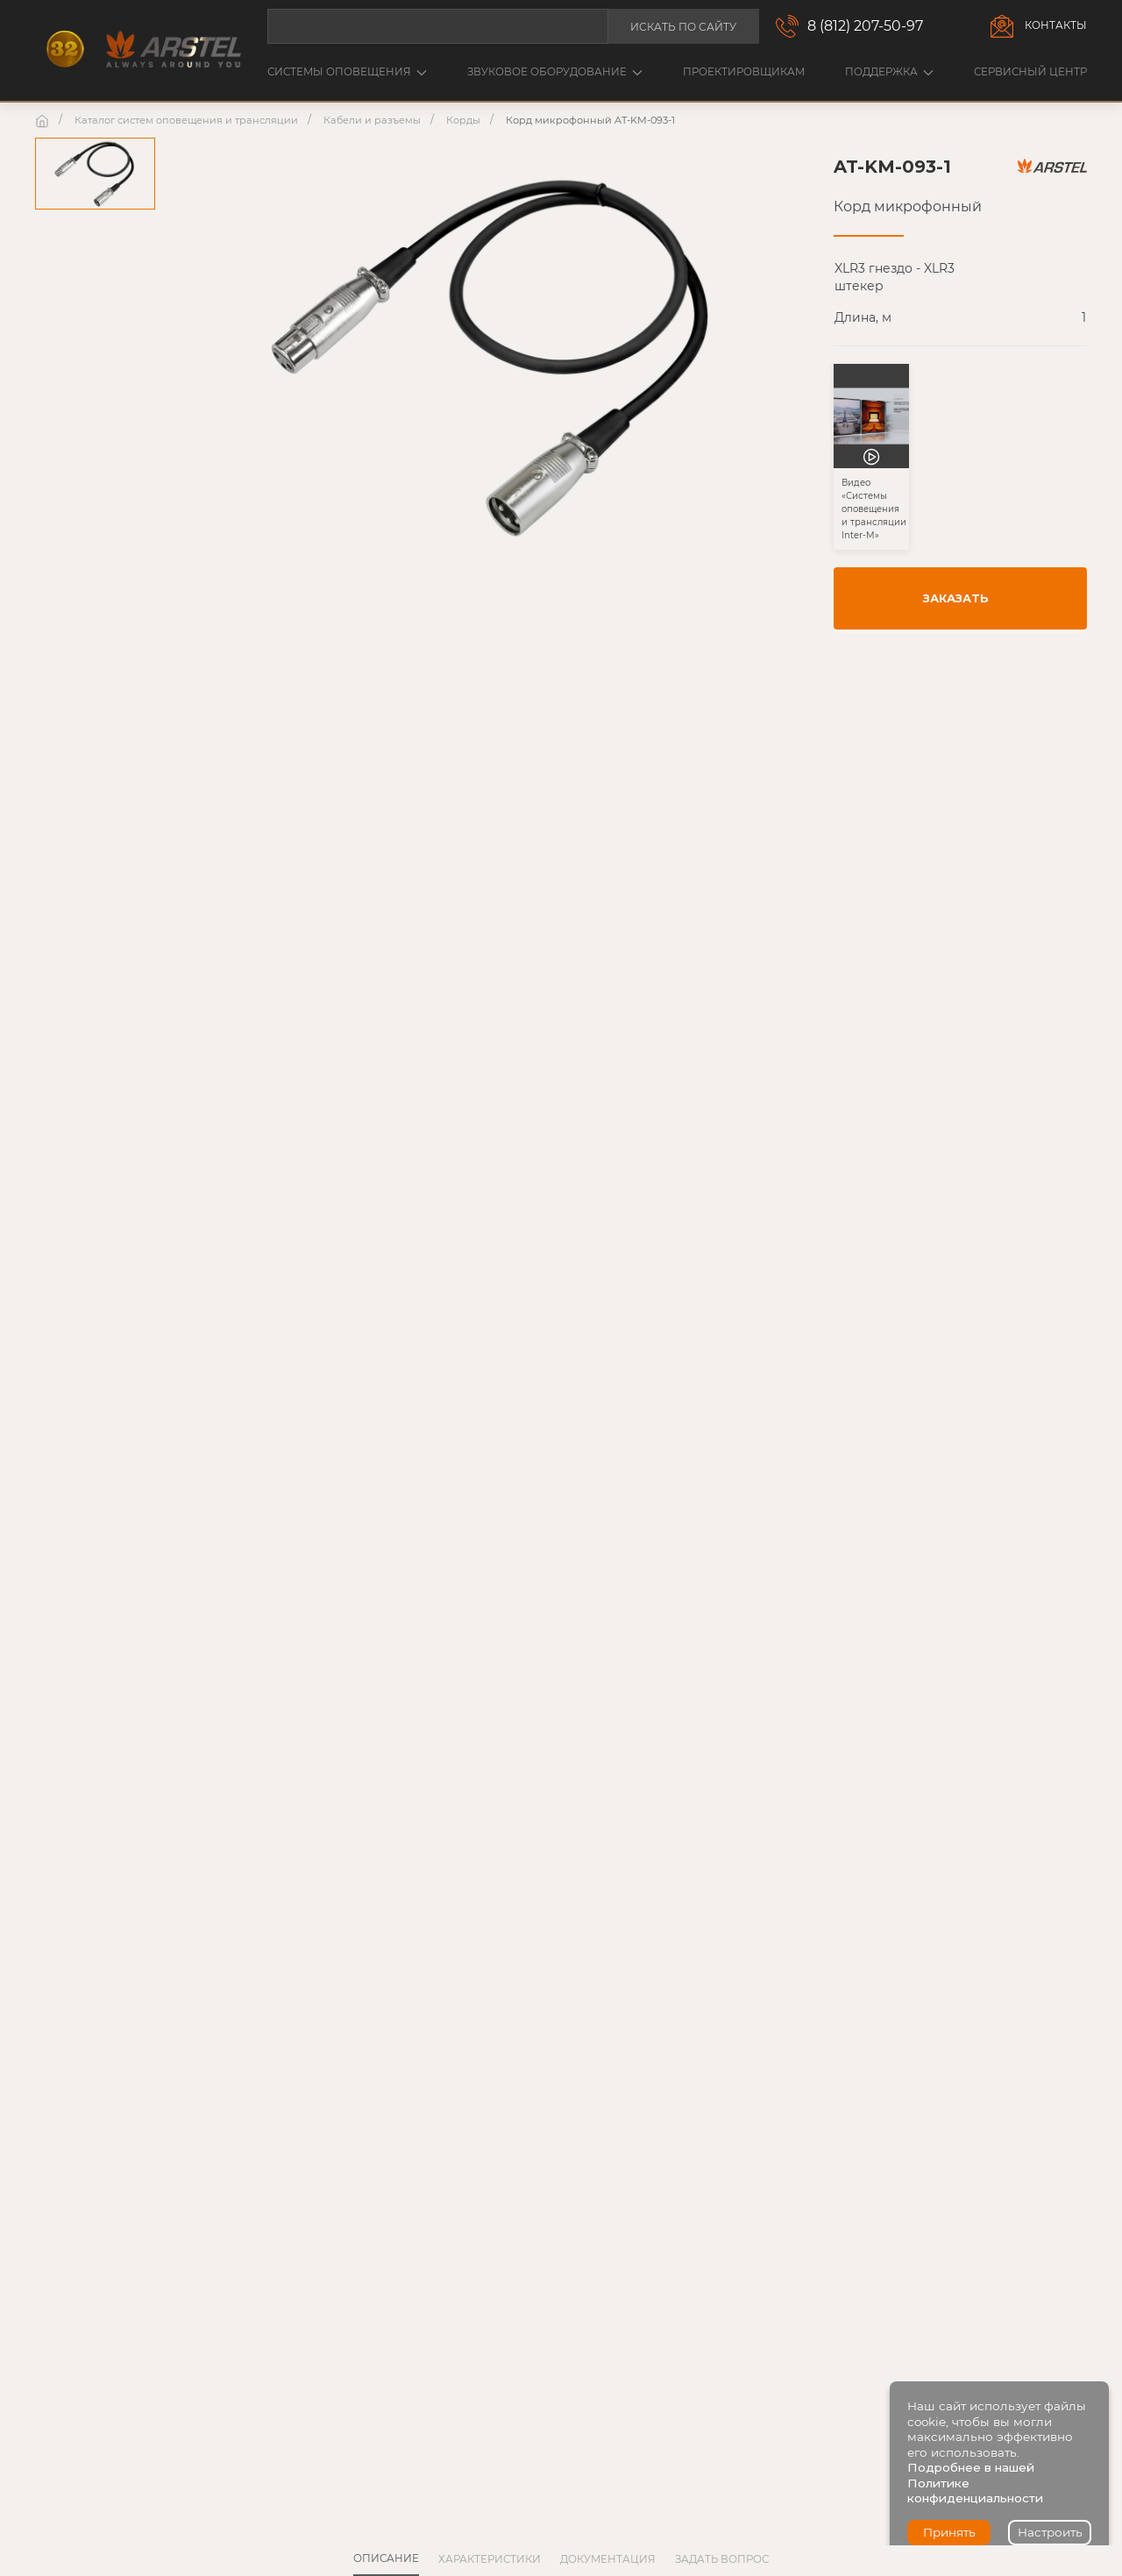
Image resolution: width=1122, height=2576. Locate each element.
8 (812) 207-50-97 (865, 26)
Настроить (1050, 2532)
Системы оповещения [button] (347, 72)
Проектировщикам (744, 72)
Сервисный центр (1030, 72)
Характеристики (489, 2559)
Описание (386, 2558)
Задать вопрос (722, 2559)
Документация (608, 2559)
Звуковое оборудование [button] (555, 72)
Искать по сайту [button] (683, 26)
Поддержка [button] (889, 72)
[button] (871, 478)
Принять (949, 2532)
